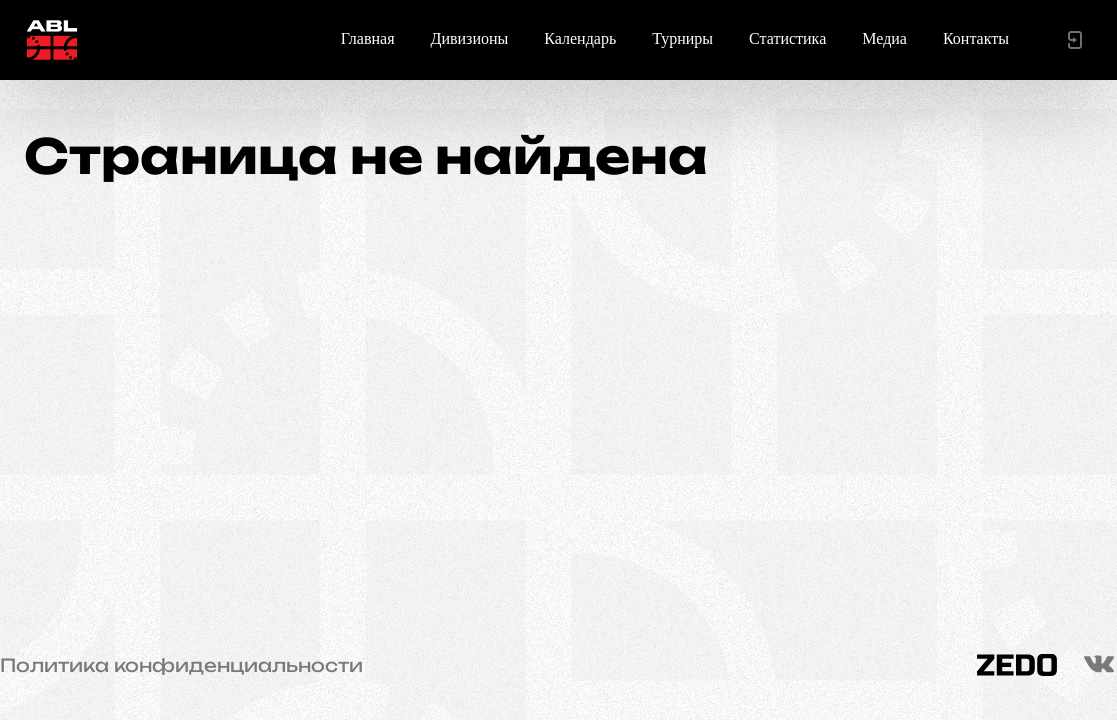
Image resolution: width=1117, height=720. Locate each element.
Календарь (580, 38)
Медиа (884, 38)
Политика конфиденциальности (181, 665)
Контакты (976, 38)
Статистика (787, 38)
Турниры (682, 38)
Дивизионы (470, 38)
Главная (368, 38)
